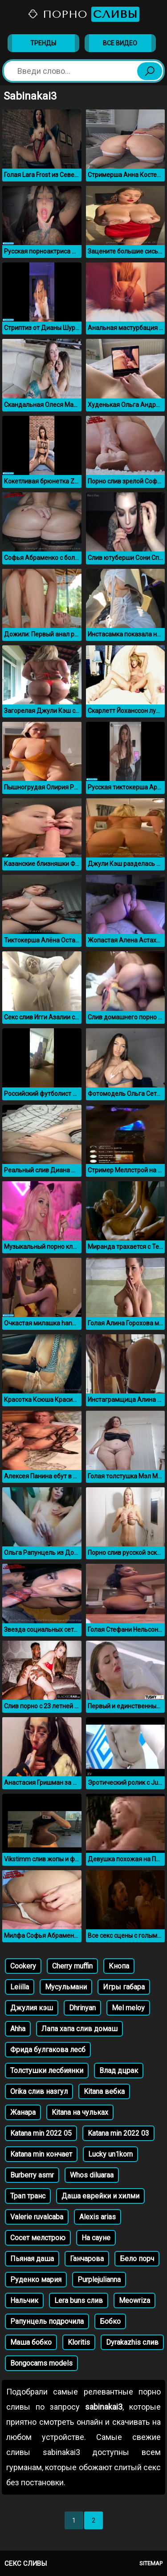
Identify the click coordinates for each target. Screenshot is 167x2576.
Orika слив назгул (39, 2091)
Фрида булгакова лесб (48, 2049)
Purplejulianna (99, 2279)
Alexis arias (97, 2217)
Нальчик (24, 2300)
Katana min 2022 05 (41, 2133)
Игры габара (124, 1987)
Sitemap (151, 2563)
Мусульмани (66, 1987)
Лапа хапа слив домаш (79, 2029)
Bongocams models (41, 2363)
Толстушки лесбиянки (46, 2070)
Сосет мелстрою (37, 2238)
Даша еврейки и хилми (100, 2196)
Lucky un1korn (110, 2154)
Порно (83, 14)
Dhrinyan (82, 2008)
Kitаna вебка (104, 2091)
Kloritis (79, 2342)
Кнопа (119, 1966)
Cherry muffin (72, 1966)
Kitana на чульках (80, 2112)
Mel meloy (128, 2008)
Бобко (110, 2321)
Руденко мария (35, 2279)
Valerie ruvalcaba (36, 2217)
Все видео (120, 43)
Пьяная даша (32, 2258)
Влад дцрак (118, 2070)
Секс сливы (25, 2564)
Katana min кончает (41, 2154)
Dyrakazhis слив (132, 2342)
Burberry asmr (32, 2175)
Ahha (17, 2029)
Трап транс (27, 2196)
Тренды (43, 43)
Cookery (23, 1966)
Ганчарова (87, 2258)
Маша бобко (31, 2342)
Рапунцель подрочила (47, 2321)
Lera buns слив (78, 2300)
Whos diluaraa (92, 2175)
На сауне (95, 2238)
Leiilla (19, 1987)
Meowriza (134, 2300)
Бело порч (137, 2258)
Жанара (23, 2112)
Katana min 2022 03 (118, 2133)
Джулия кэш (31, 2008)
